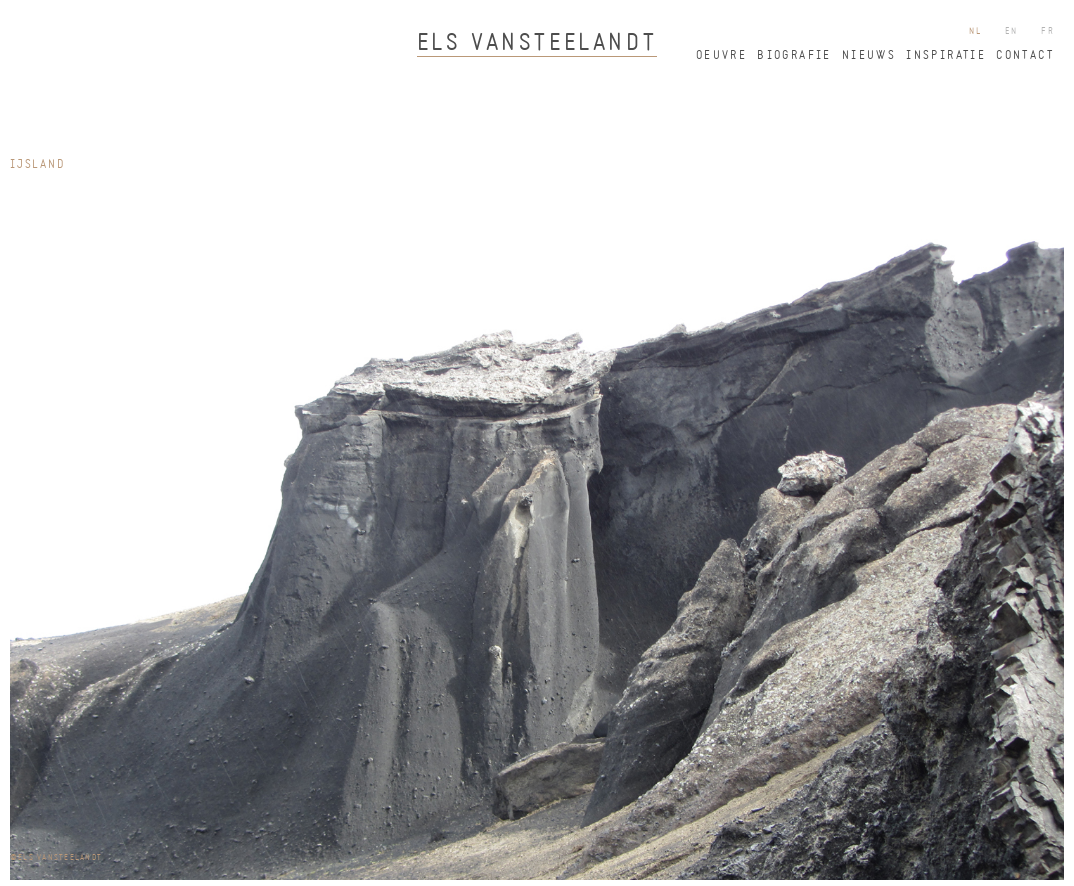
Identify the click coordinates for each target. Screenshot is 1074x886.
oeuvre (721, 56)
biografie (794, 56)
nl (976, 31)
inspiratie (946, 56)
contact (1025, 56)
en (1012, 31)
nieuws (869, 56)
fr (1048, 31)
